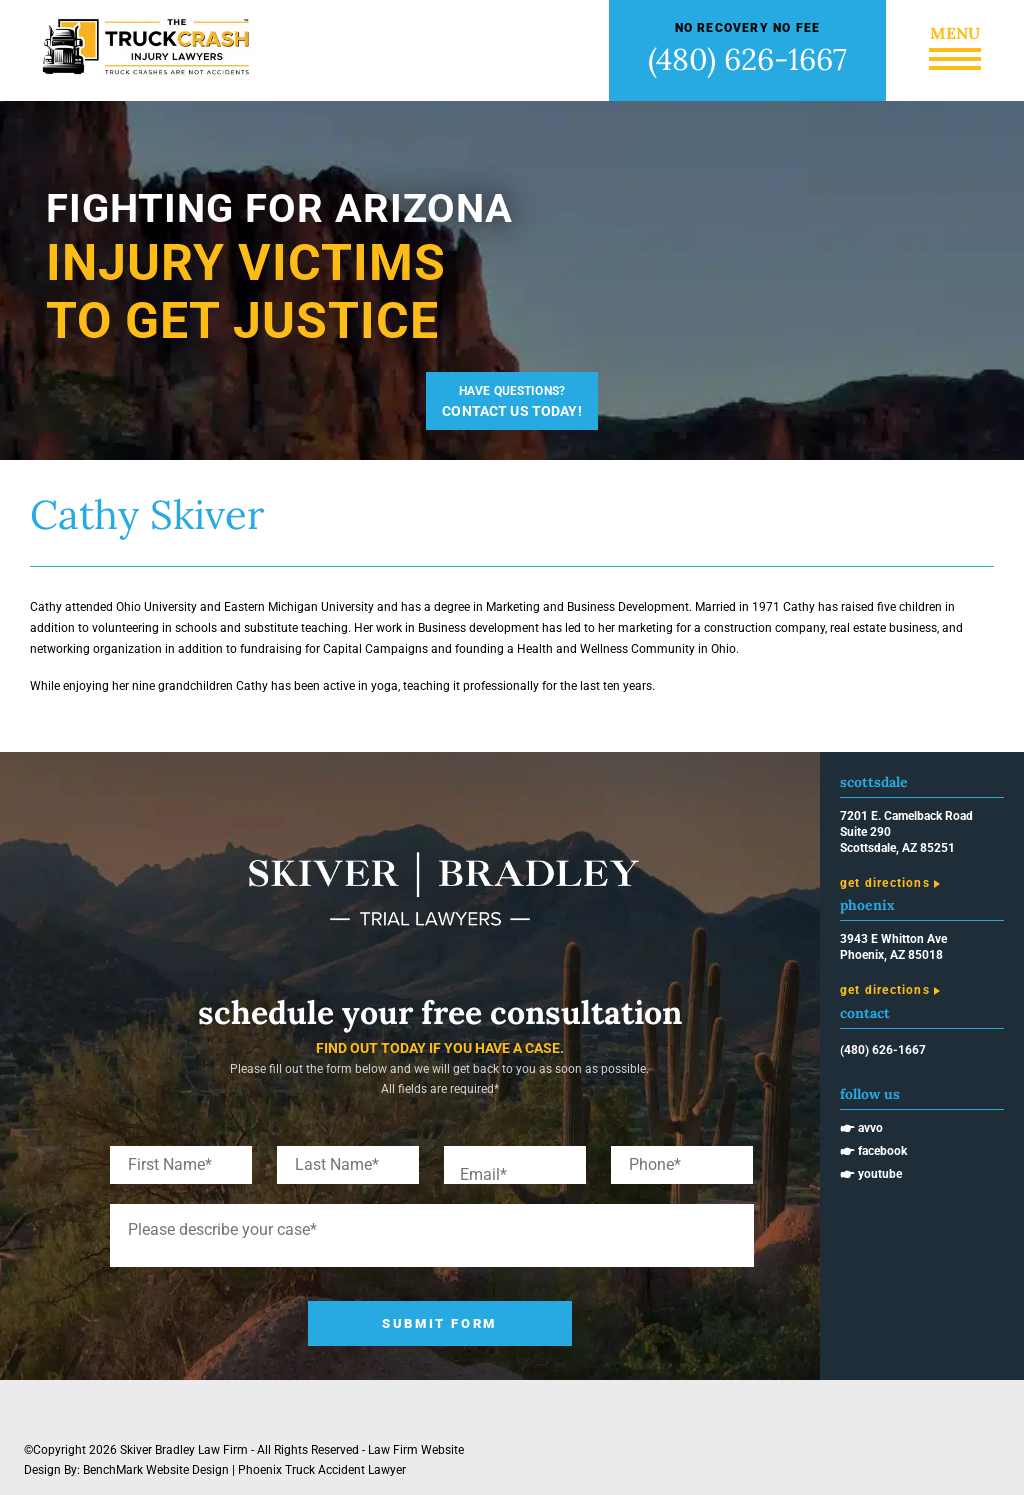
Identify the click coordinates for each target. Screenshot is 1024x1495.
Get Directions (885, 883)
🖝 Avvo (861, 1128)
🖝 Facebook (873, 1151)
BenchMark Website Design (156, 1470)
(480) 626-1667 (747, 59)
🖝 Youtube (871, 1174)
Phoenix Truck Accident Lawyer (322, 1470)
